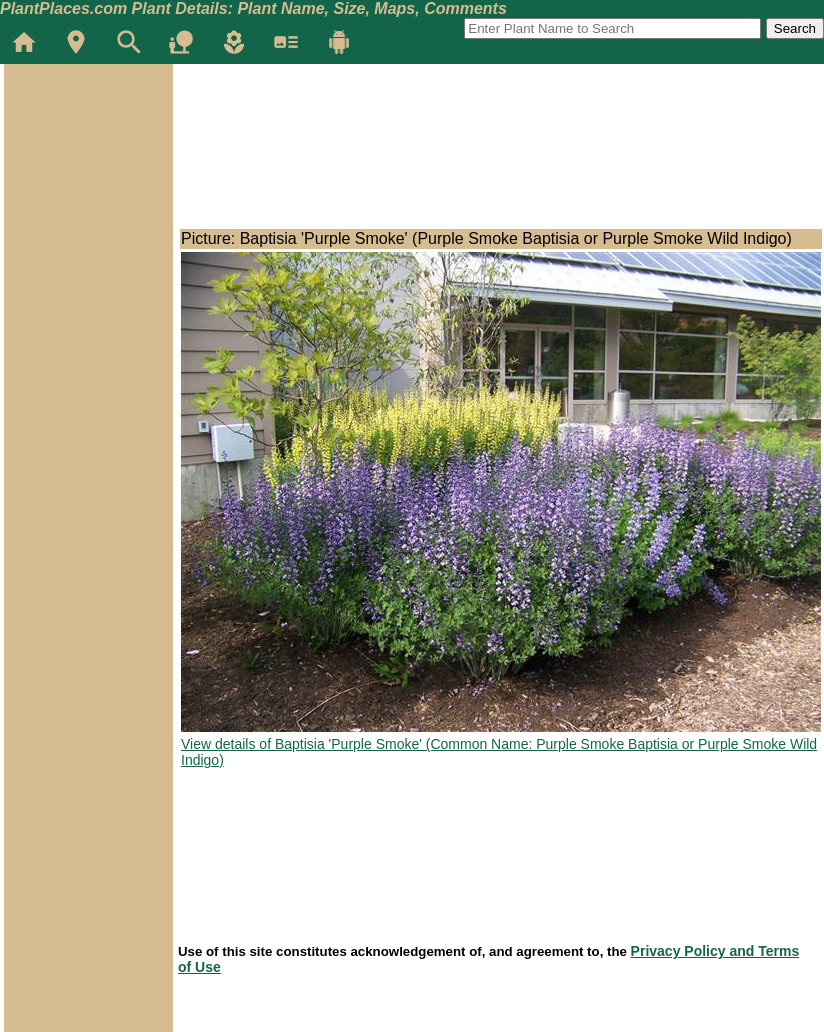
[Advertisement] (88, 184)
